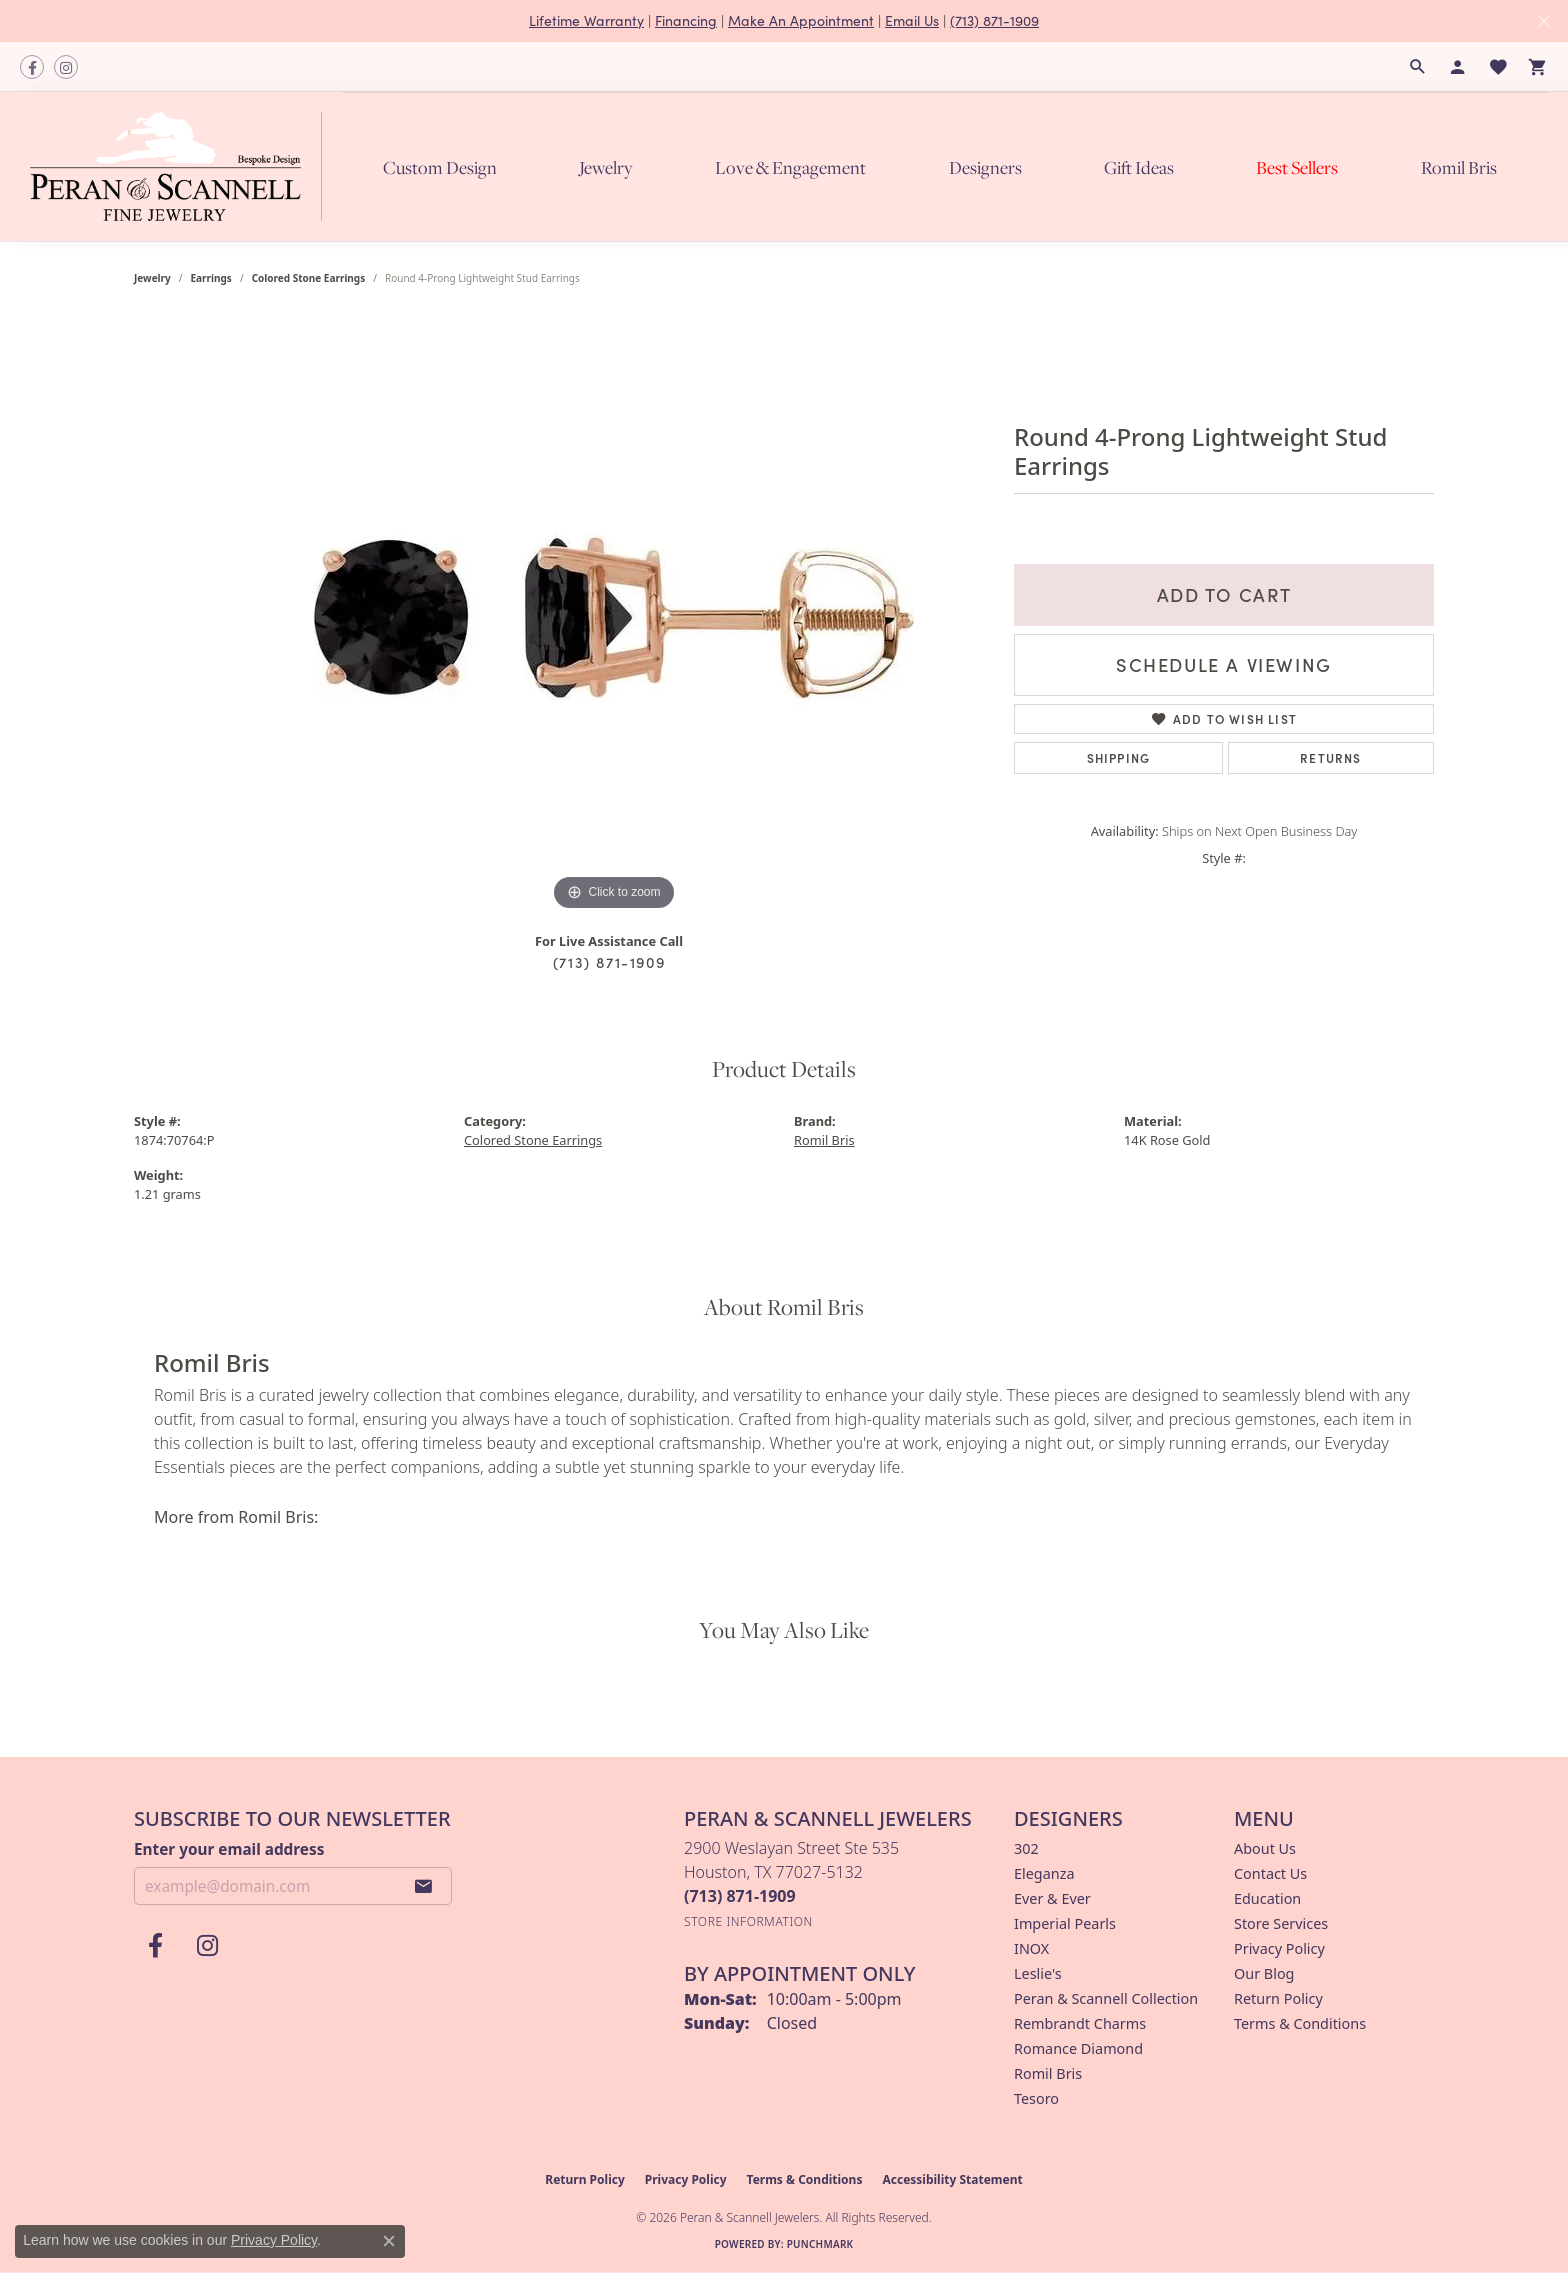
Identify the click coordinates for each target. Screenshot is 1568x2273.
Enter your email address (229, 1849)
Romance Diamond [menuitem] (1078, 2048)
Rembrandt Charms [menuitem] (1080, 2023)
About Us (1265, 1848)
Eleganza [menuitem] (1044, 1873)
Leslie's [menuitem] (1038, 1973)
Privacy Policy (1279, 1948)
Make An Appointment (801, 20)
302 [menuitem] (1026, 1848)
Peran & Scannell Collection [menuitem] (1106, 1998)
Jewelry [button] (606, 167)
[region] (614, 616)
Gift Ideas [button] (1139, 167)
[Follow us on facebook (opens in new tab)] (32, 67)
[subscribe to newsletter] (424, 1886)
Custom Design (440, 167)
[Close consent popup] (389, 2241)
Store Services (1281, 1923)
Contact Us (1270, 1873)
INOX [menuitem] (1031, 1948)
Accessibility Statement (952, 2179)
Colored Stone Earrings (309, 278)
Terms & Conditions (1300, 2023)
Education (1267, 1898)
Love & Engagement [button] (790, 167)
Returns (1330, 757)
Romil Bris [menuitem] (1048, 2073)
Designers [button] (985, 167)
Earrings (211, 278)
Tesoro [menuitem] (1036, 2098)
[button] (1418, 67)
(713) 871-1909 (994, 20)
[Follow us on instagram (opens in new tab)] (66, 67)
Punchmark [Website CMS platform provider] (820, 2244)
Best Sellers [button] (1297, 167)
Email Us (912, 20)
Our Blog (1264, 1973)
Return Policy (1278, 1998)
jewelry (152, 278)
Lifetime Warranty (586, 20)
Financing (686, 20)
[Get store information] (748, 1921)
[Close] (1543, 21)
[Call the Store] (740, 1896)
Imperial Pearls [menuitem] (1065, 1923)
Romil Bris (1459, 167)
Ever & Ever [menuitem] (1052, 1898)
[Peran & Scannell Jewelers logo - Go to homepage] (181, 166)
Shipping (1119, 757)
